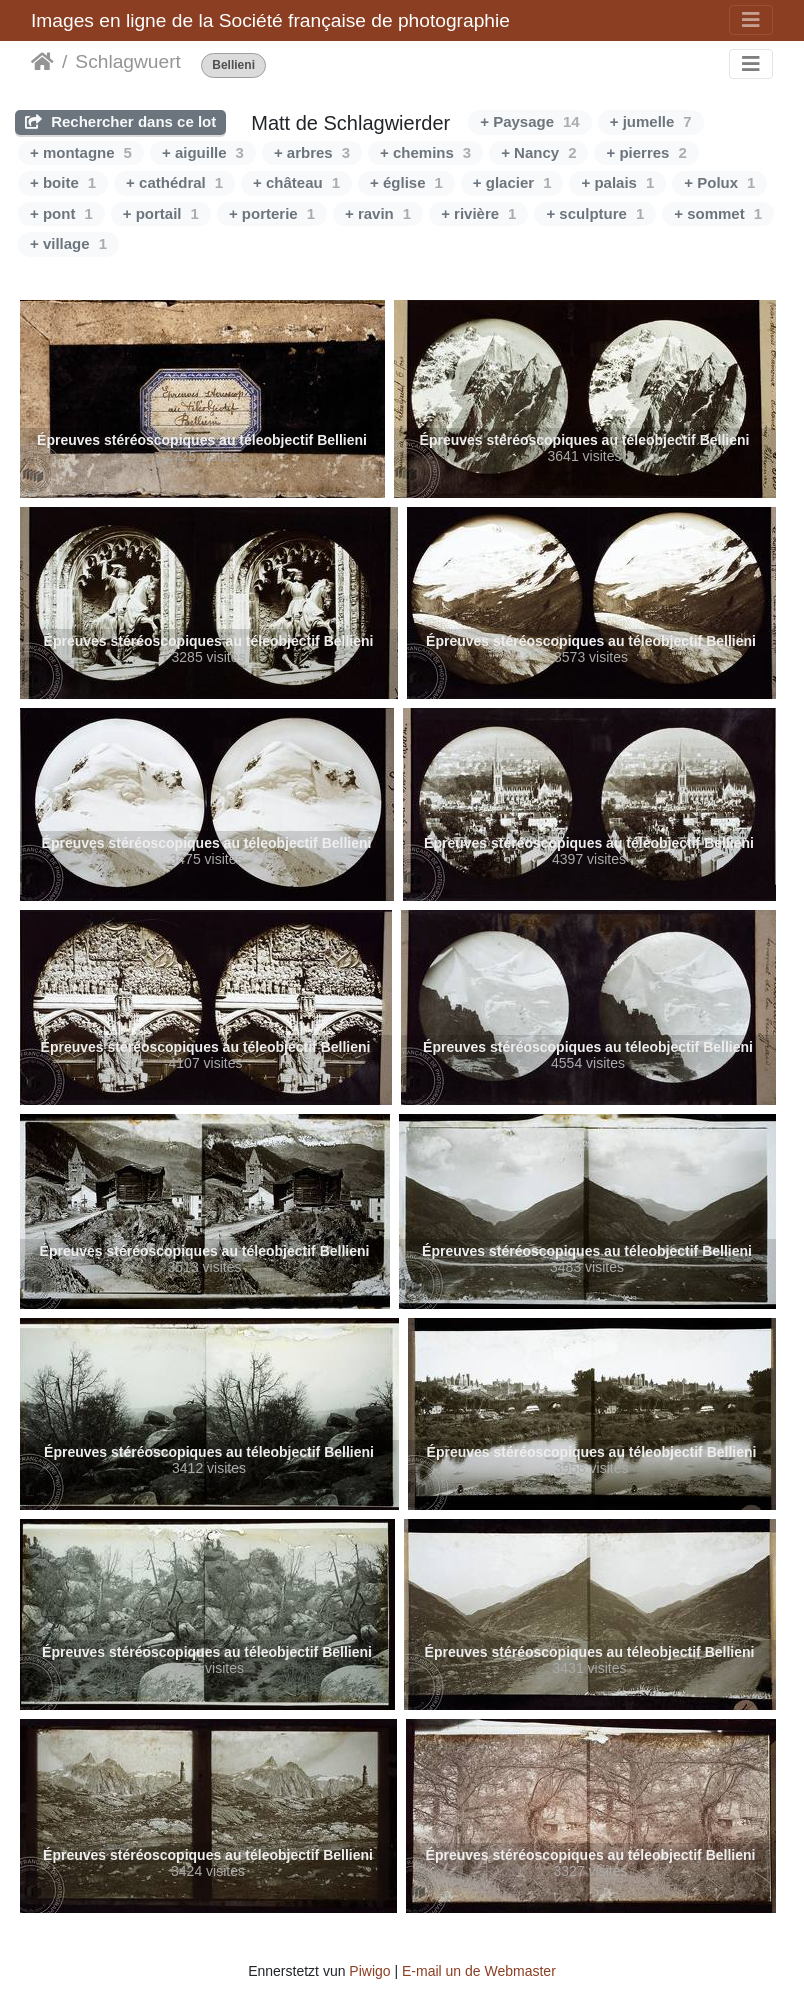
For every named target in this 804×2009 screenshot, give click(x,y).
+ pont (61, 213)
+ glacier (512, 182)
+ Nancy (538, 152)
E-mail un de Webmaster (479, 1971)
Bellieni (233, 65)
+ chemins (425, 152)
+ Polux (719, 182)
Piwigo (369, 1971)
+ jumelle (651, 121)
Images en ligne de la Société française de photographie (270, 20)
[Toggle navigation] (751, 20)
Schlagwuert (128, 61)
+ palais (617, 182)
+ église (406, 182)
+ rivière (478, 213)
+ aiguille (203, 152)
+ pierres (646, 152)
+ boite (63, 182)
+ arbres (312, 152)
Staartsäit (42, 62)
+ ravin (378, 213)
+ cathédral (174, 182)
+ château (296, 182)
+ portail (161, 213)
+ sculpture (595, 213)
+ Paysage (530, 121)
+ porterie (272, 213)
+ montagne (81, 152)
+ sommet (718, 213)
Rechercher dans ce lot (120, 121)
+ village (68, 243)
